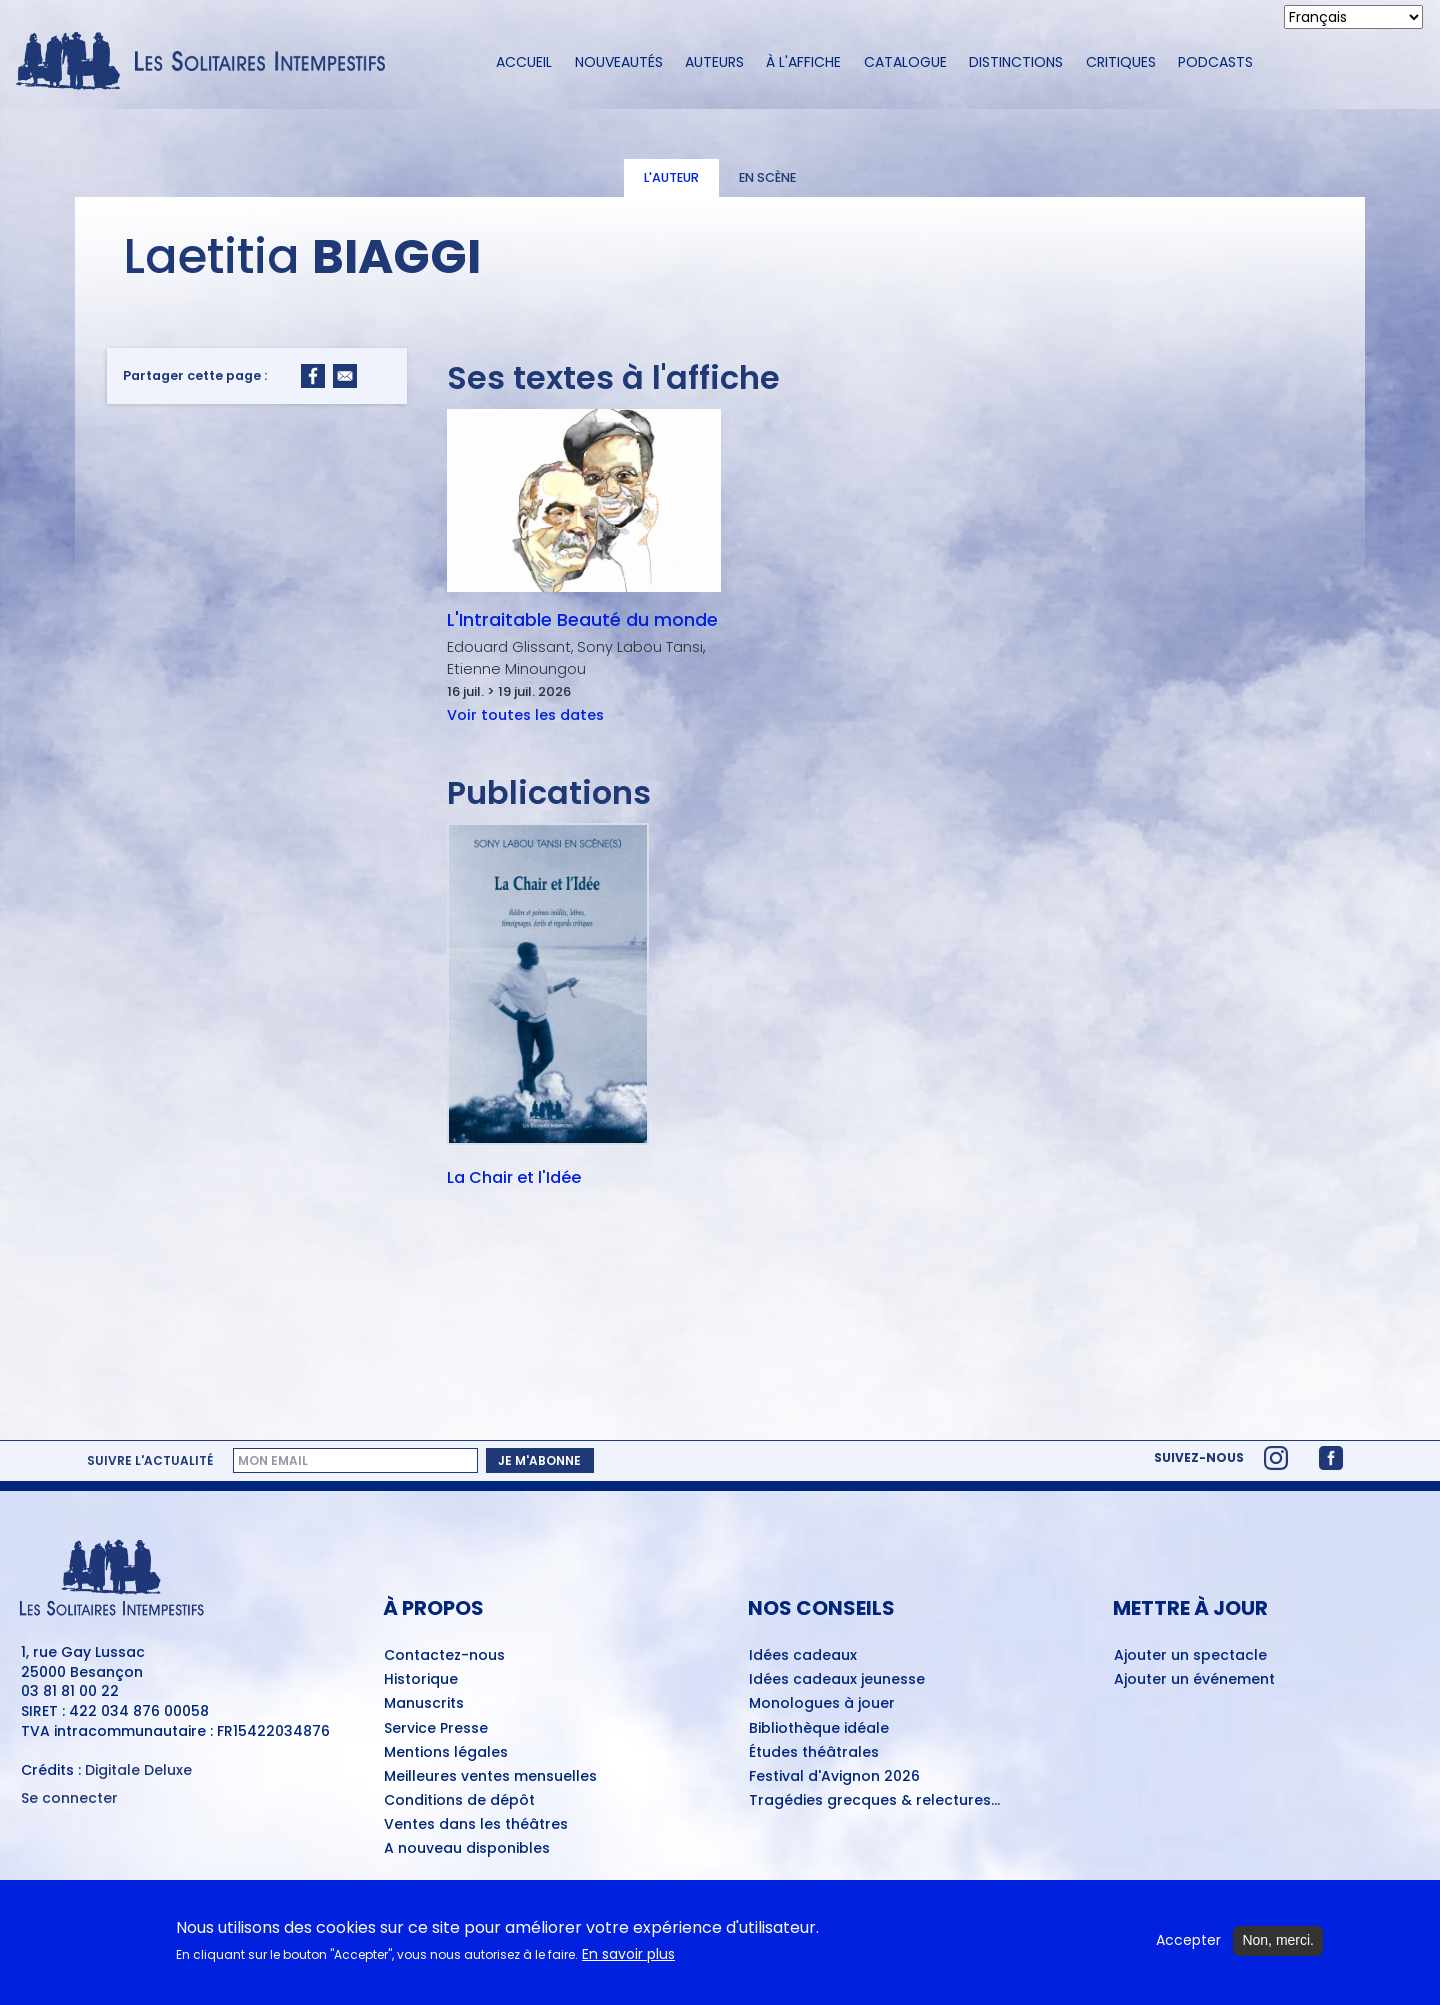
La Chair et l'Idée (514, 1179)
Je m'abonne (539, 1460)
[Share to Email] (345, 376)
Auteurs (714, 62)
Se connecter (69, 1798)
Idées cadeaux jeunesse (837, 1680)
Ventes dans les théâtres (476, 1825)
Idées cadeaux (803, 1656)
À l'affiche (803, 62)
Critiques (1121, 62)
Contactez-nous (444, 1656)
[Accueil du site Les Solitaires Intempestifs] (208, 62)
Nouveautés (619, 62)
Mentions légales (446, 1753)
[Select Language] (1353, 17)
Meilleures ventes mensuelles (490, 1777)
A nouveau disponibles (467, 1849)
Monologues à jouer (822, 1704)
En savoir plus (628, 1955)
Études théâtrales (814, 1753)
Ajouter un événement (1194, 1680)
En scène (767, 177)
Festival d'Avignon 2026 (834, 1777)
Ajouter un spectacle (1190, 1656)
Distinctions (1016, 62)
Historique (421, 1680)
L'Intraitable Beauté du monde (582, 620)
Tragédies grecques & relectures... (874, 1801)
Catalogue (905, 62)
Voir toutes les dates (525, 715)
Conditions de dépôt (459, 1801)
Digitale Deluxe (138, 1770)
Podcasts (1215, 62)
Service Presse (436, 1729)
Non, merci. (1278, 1942)
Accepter (1188, 1942)
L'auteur (671, 177)
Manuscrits (424, 1704)
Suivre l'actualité (150, 1461)
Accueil (524, 62)
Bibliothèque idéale (819, 1729)
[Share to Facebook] (313, 376)
